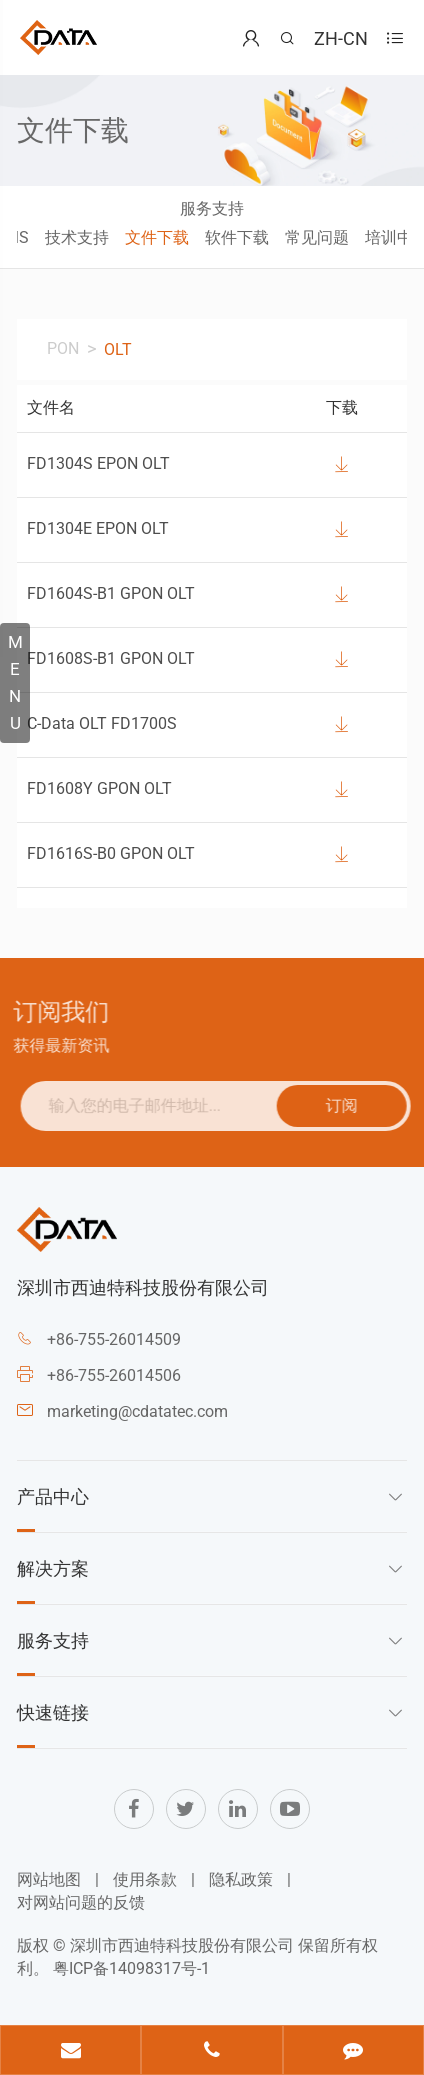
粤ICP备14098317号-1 (131, 1968)
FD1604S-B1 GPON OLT (111, 593)
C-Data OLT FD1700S (102, 723)
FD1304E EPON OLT (98, 528)
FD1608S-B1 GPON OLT (111, 658)
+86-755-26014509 (114, 1339)
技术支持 (77, 237)
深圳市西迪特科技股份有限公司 (182, 1945)
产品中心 (53, 1496)
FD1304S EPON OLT (98, 463)
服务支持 (212, 208)
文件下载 (157, 237)
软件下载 (237, 237)
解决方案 (53, 1568)
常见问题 (317, 237)
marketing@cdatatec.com (137, 1411)
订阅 (348, 1104)
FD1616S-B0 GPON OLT (111, 853)
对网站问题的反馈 (81, 1902)
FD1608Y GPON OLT (99, 788)
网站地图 (49, 1879)
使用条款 (145, 1879)
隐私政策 (241, 1879)
